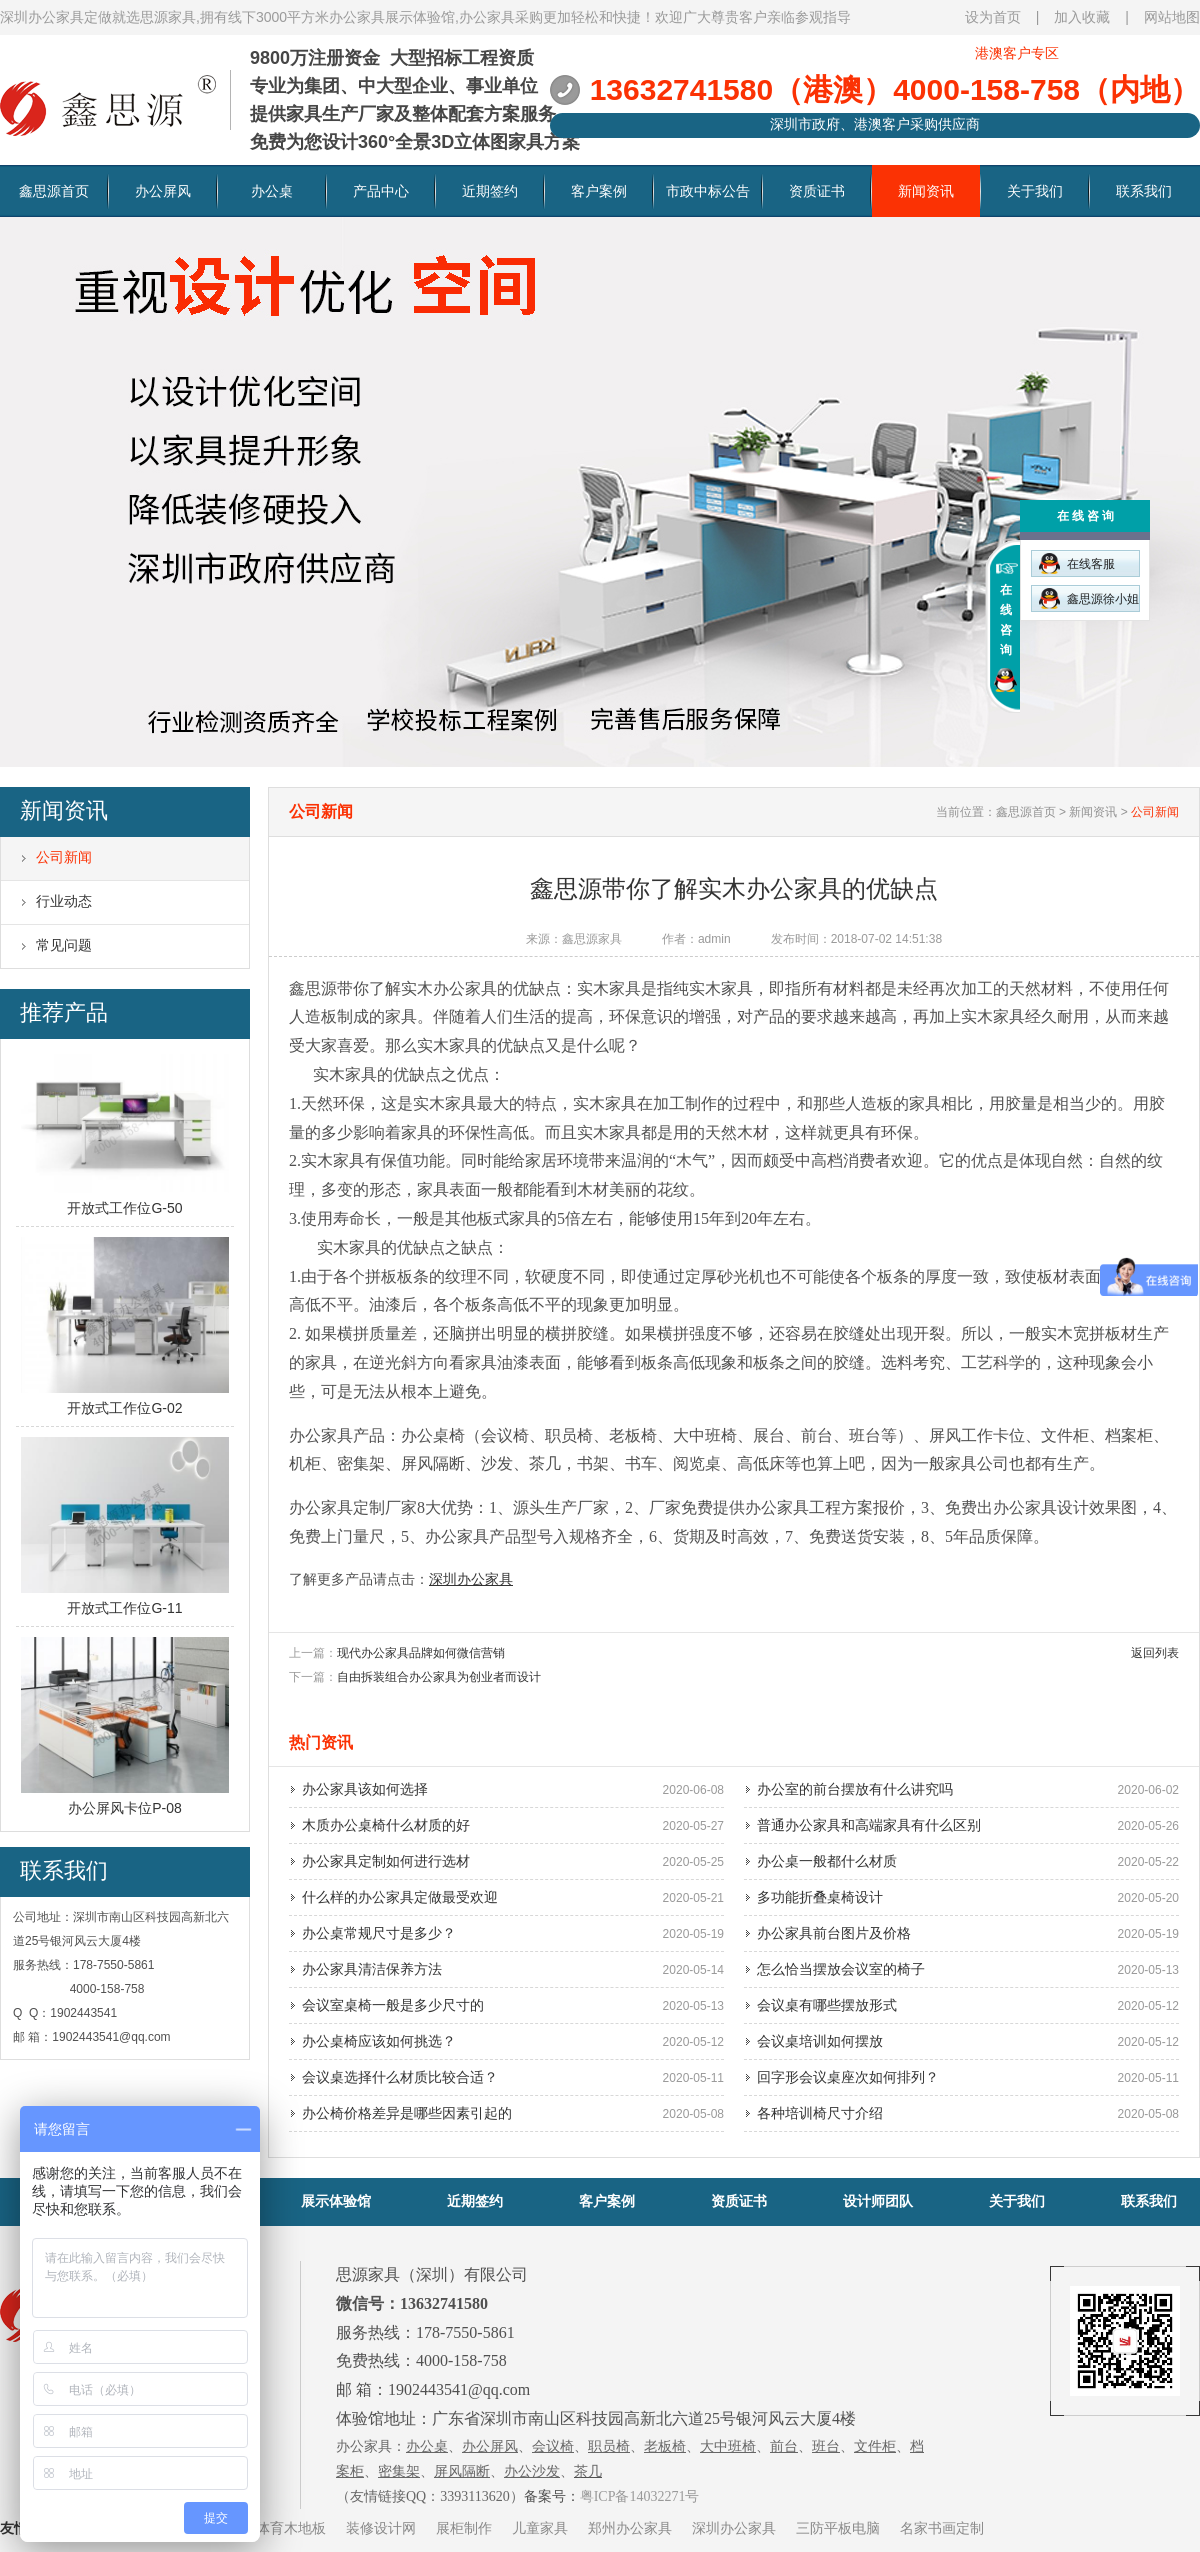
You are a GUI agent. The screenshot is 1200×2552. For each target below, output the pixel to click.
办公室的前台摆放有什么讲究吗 (855, 1789)
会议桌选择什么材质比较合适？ (400, 2077)
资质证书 (817, 191)
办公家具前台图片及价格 (834, 1933)
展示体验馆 (336, 2201)
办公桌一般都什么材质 (827, 1861)
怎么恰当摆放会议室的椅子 (841, 1969)
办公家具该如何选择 (365, 1789)
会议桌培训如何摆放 (820, 2041)
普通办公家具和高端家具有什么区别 (869, 1825)
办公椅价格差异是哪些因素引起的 (407, 2113)
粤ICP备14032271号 (640, 2496)
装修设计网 (381, 2528)
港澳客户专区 (1017, 53)
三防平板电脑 (838, 2528)
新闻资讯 (926, 191)
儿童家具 (540, 2528)
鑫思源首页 (54, 191)
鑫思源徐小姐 (1089, 598)
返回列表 (1155, 1653)
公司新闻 (64, 857)
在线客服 (1077, 563)
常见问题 (64, 945)
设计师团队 (878, 2201)
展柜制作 (464, 2528)
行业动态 (64, 901)
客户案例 (599, 191)
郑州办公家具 (630, 2528)
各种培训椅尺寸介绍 (820, 2113)
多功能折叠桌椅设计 (820, 1897)
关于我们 (1035, 191)
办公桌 (272, 191)
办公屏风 (163, 191)
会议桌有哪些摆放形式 (827, 2005)
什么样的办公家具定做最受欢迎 (400, 1897)
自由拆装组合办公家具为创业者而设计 (439, 1677)
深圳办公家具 (734, 2528)
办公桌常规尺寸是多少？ (379, 1933)
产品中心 (381, 191)
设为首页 (993, 17)
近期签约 (490, 191)
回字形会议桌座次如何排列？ (848, 2077)
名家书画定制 (942, 2528)
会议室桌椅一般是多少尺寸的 (393, 2005)
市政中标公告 (708, 191)
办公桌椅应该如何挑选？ (379, 2041)
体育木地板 (291, 2528)
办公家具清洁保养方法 (372, 1969)
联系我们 (1144, 191)
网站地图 (1172, 17)
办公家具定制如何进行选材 (386, 1861)
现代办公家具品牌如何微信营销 (421, 1653)
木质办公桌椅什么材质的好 (386, 1825)
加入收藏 (1082, 17)
